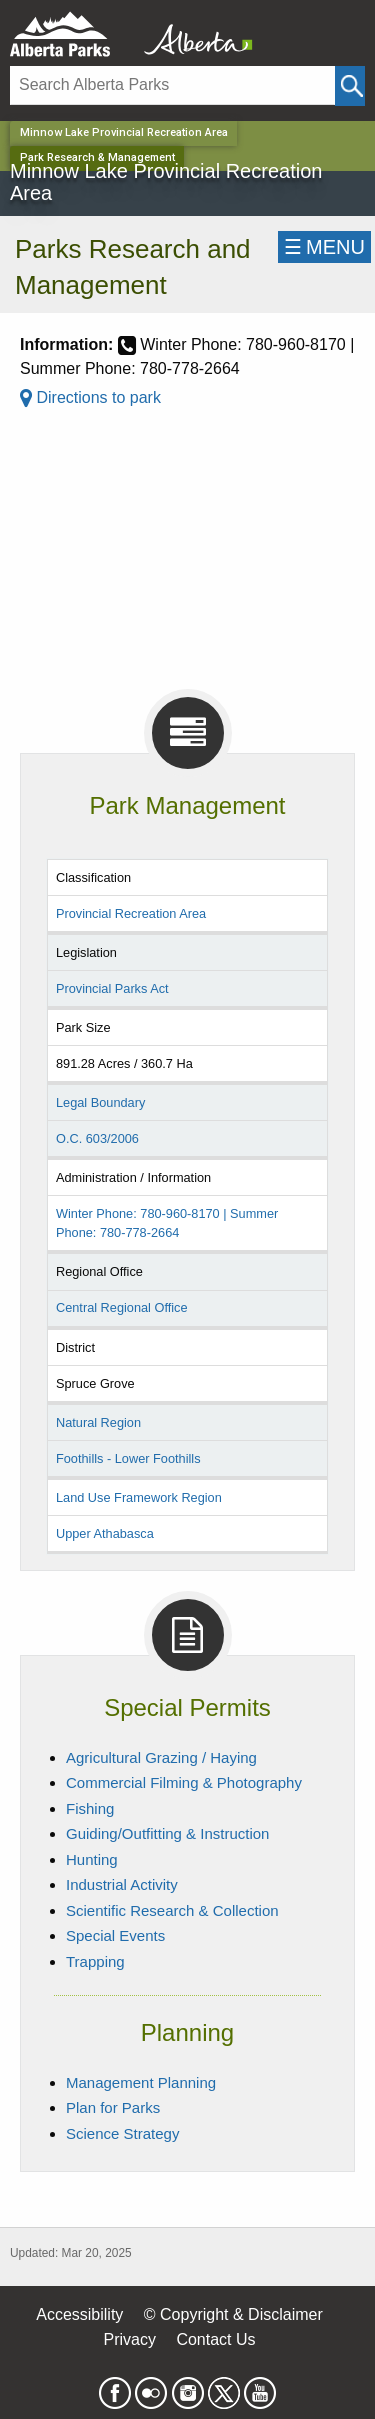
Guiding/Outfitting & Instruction (167, 1833)
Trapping (95, 1961)
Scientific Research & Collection (172, 1910)
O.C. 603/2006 (97, 1138)
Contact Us (215, 2339)
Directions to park (90, 397)
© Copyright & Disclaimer (233, 2314)
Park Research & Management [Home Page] (97, 157)
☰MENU (324, 247)
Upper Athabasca (105, 1533)
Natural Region (98, 1422)
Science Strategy (122, 2133)
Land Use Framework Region (139, 1497)
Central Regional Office (122, 1307)
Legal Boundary (100, 1102)
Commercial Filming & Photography (184, 1782)
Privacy (129, 2339)
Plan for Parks (113, 2107)
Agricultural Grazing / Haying (161, 1757)
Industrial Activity (122, 1884)
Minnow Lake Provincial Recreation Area (124, 132)
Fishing (90, 1808)
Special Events (115, 1935)
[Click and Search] (350, 86)
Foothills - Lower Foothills (128, 1458)
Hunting (92, 1859)
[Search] (172, 85)
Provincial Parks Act (112, 988)
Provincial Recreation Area (131, 913)
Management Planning (141, 2082)
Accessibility (79, 2314)
